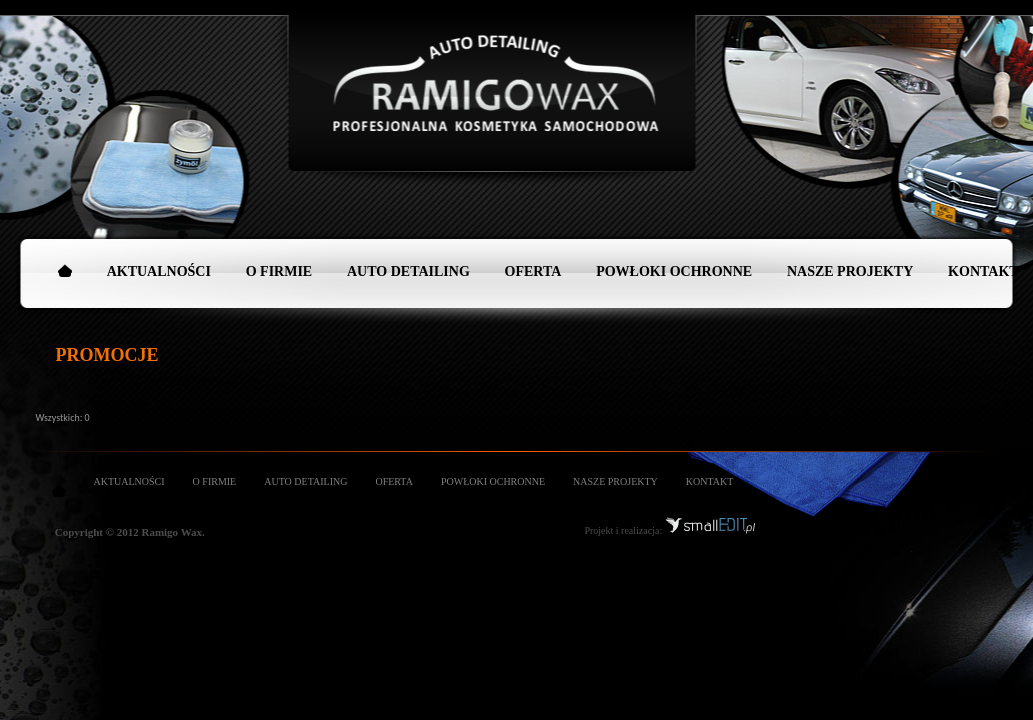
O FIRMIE (279, 271)
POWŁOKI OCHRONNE (674, 271)
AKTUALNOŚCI (159, 271)
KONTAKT (710, 481)
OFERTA (533, 271)
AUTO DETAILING (408, 271)
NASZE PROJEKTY (850, 271)
